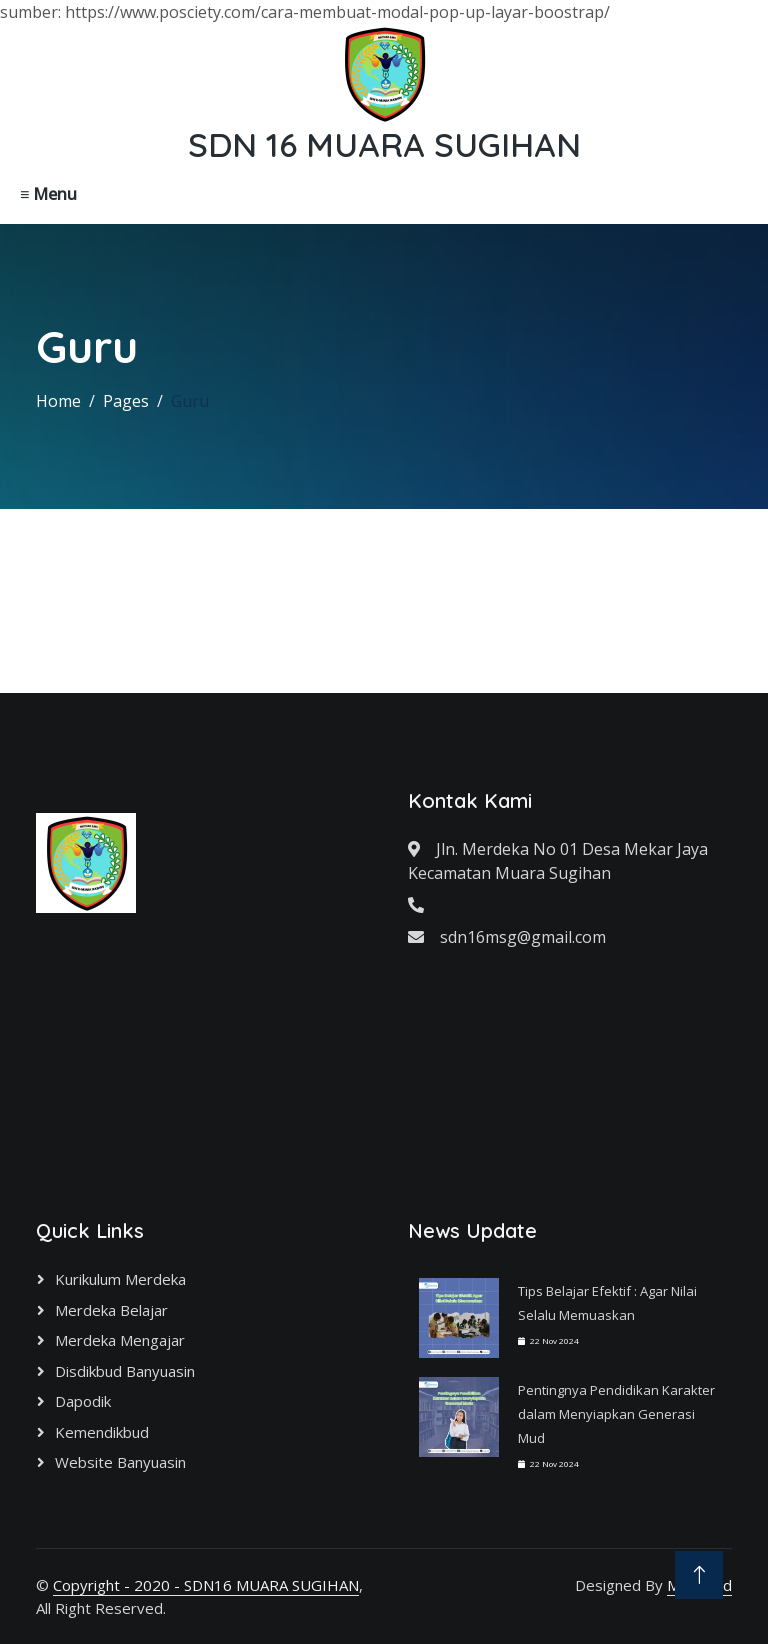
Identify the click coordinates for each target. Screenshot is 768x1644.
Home (58, 401)
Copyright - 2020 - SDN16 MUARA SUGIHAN (206, 1585)
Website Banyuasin (120, 1462)
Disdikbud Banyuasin (125, 1371)
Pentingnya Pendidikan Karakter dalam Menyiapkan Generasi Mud (616, 1414)
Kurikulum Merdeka (120, 1279)
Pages (126, 401)
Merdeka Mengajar (120, 1340)
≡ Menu (48, 194)
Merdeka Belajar (111, 1310)
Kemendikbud (102, 1432)
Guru (190, 401)
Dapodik (83, 1401)
